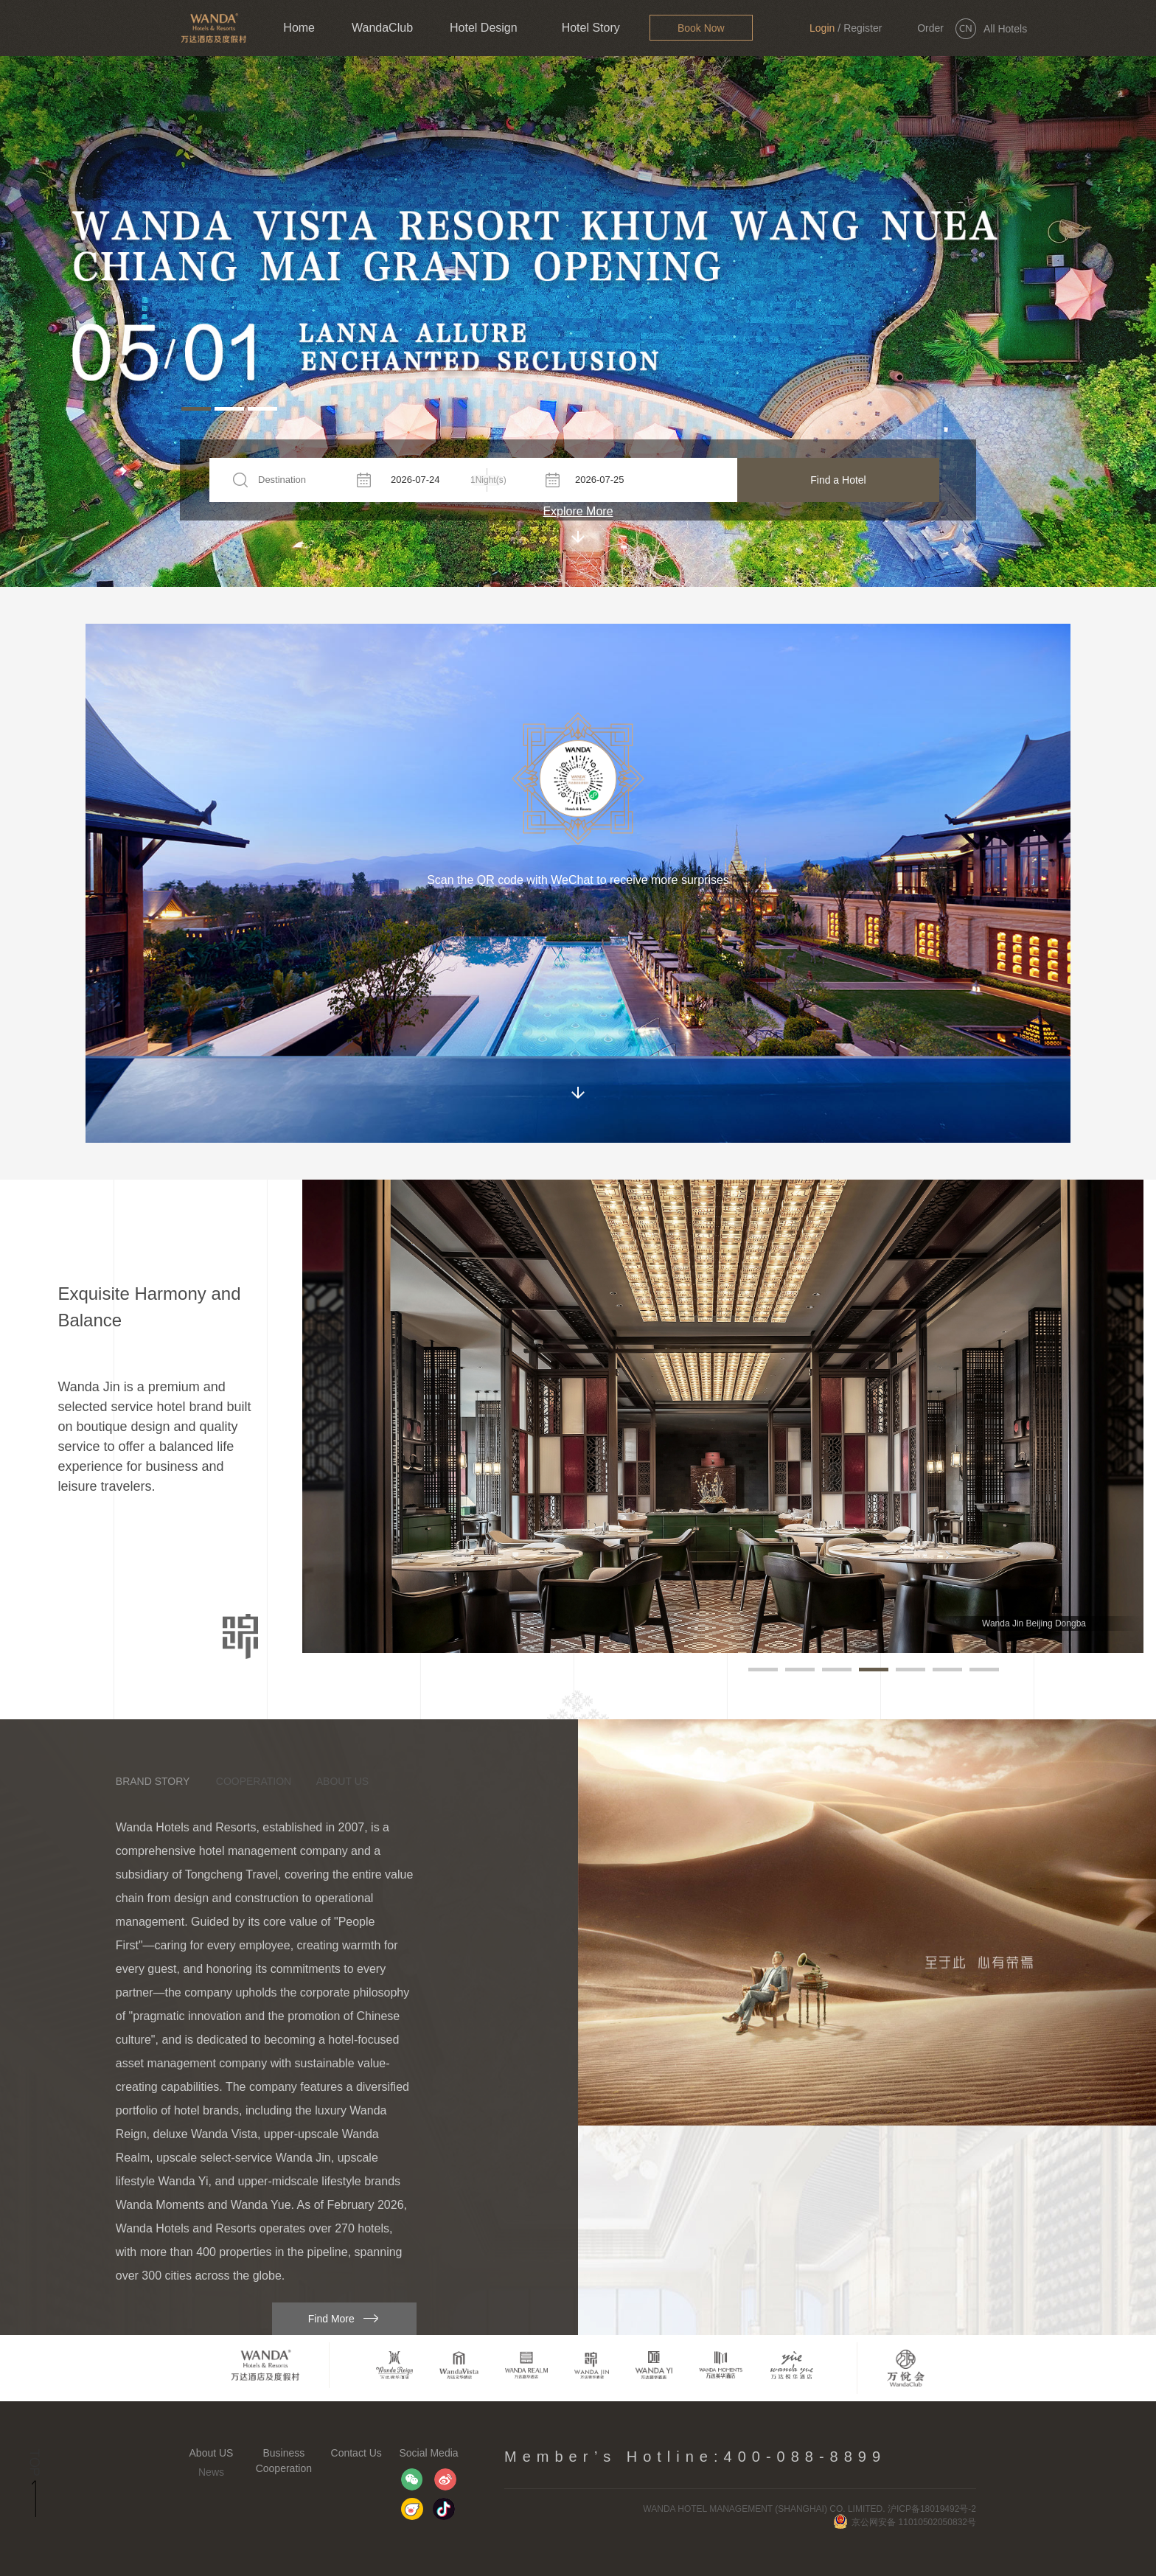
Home (299, 27)
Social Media (428, 2453)
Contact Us (356, 2453)
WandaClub (382, 27)
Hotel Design (484, 27)
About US (211, 2453)
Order (930, 28)
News (211, 2472)
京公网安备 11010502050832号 (904, 2522)
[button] (196, 409)
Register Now (862, 39)
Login (822, 28)
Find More (331, 2319)
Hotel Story (591, 27)
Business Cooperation (284, 2460)
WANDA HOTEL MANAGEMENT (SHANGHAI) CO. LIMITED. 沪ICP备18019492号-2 (809, 2509)
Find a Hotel (838, 480)
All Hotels (1005, 29)
